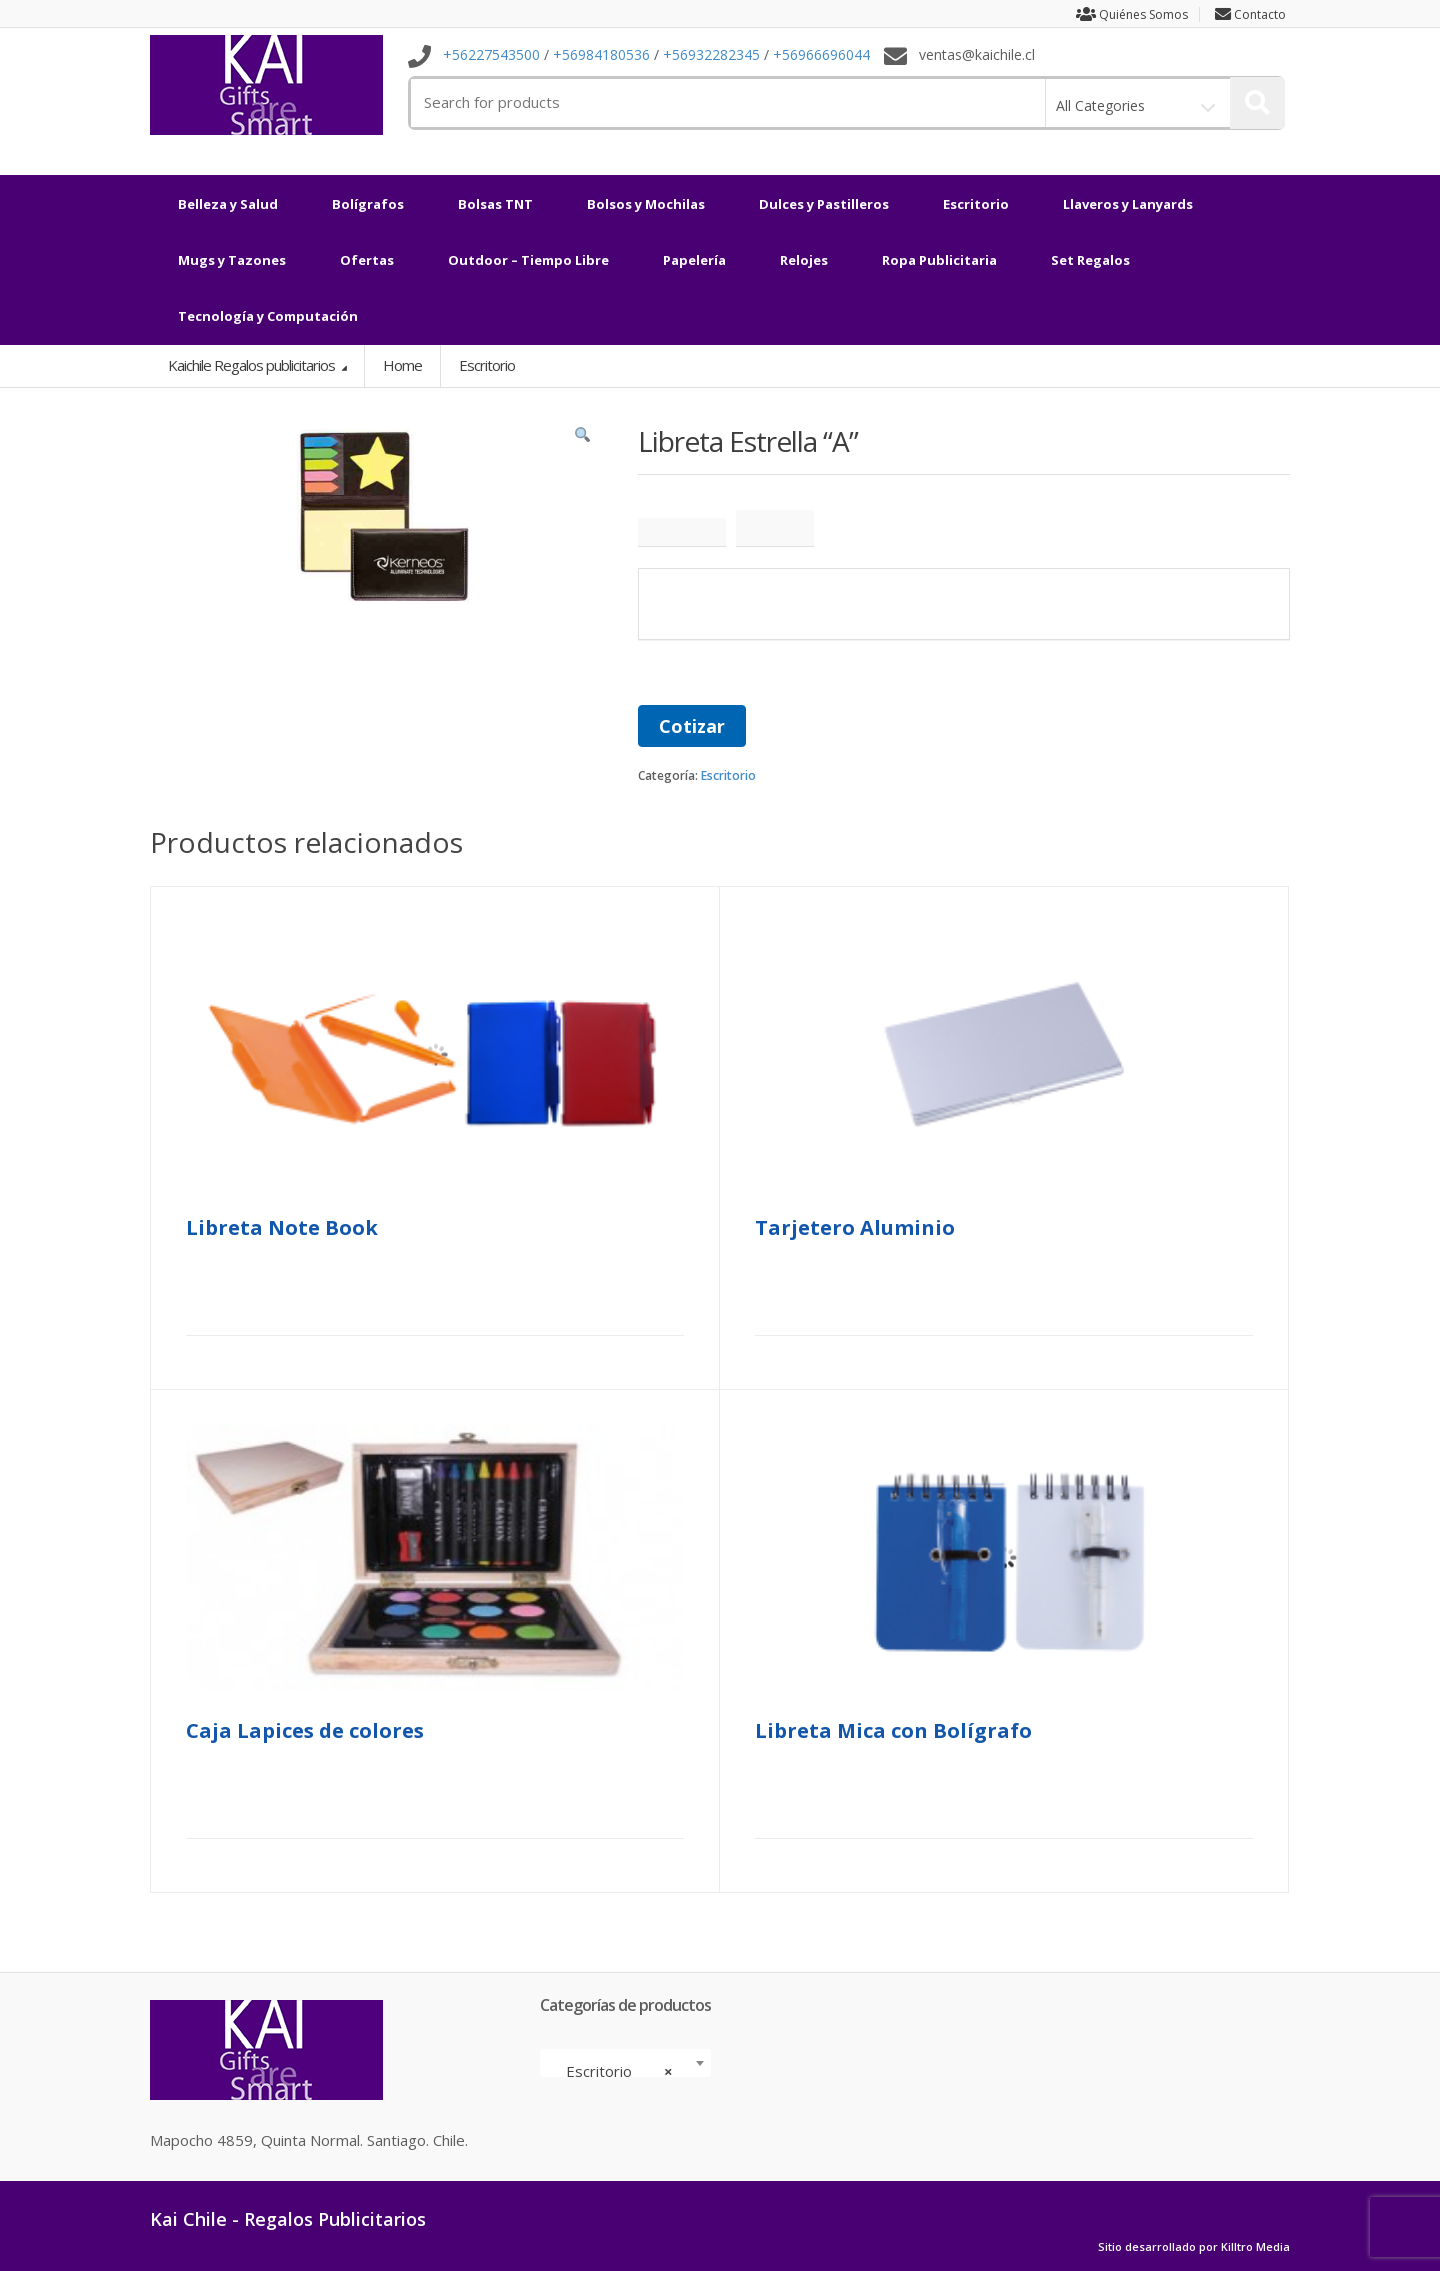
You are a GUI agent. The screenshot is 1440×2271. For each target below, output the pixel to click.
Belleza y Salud (228, 204)
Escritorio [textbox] (619, 2071)
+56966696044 (821, 55)
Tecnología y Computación (268, 316)
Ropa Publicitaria (939, 260)
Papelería (694, 260)
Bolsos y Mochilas (646, 204)
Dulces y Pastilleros (824, 204)
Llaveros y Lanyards (1128, 204)
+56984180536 (601, 55)
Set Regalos (1090, 260)
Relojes (804, 260)
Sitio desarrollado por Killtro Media (1194, 2247)
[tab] (682, 532)
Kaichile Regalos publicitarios (253, 365)
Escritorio (976, 204)
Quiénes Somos (1125, 14)
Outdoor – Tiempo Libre (528, 260)
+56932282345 (711, 55)
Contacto (1253, 14)
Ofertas (367, 260)
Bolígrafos (368, 204)
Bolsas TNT (495, 204)
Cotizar (692, 726)
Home (402, 365)
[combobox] (625, 2063)
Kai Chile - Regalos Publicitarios (288, 2219)
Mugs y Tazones (232, 260)
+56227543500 (491, 55)
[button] (583, 440)
